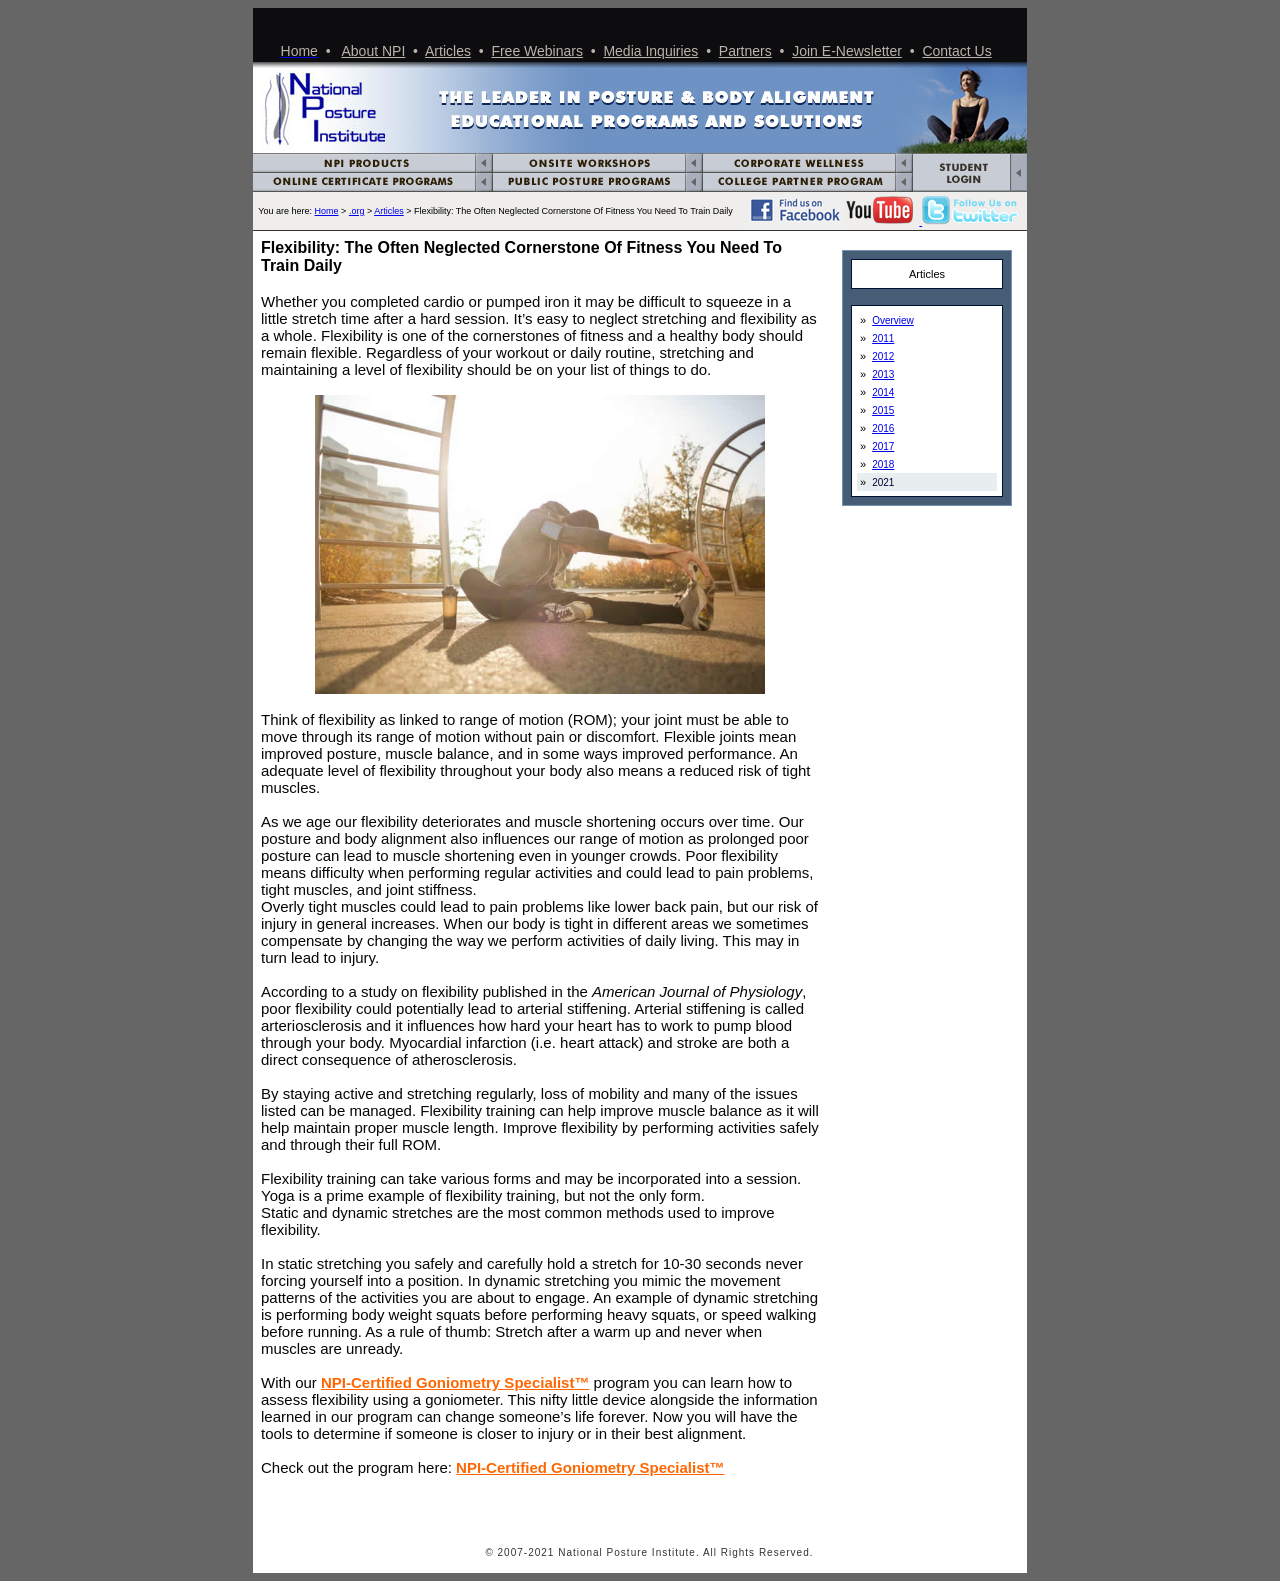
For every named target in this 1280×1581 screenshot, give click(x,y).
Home (327, 211)
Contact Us (956, 51)
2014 (883, 392)
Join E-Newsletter (847, 51)
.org (357, 211)
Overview (893, 320)
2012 (883, 356)
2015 (883, 410)
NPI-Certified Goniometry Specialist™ (455, 1382)
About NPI (374, 51)
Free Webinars (537, 51)
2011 (883, 338)
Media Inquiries (650, 51)
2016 (883, 428)
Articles (448, 51)
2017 (883, 446)
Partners (745, 51)
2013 (883, 374)
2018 (883, 464)
